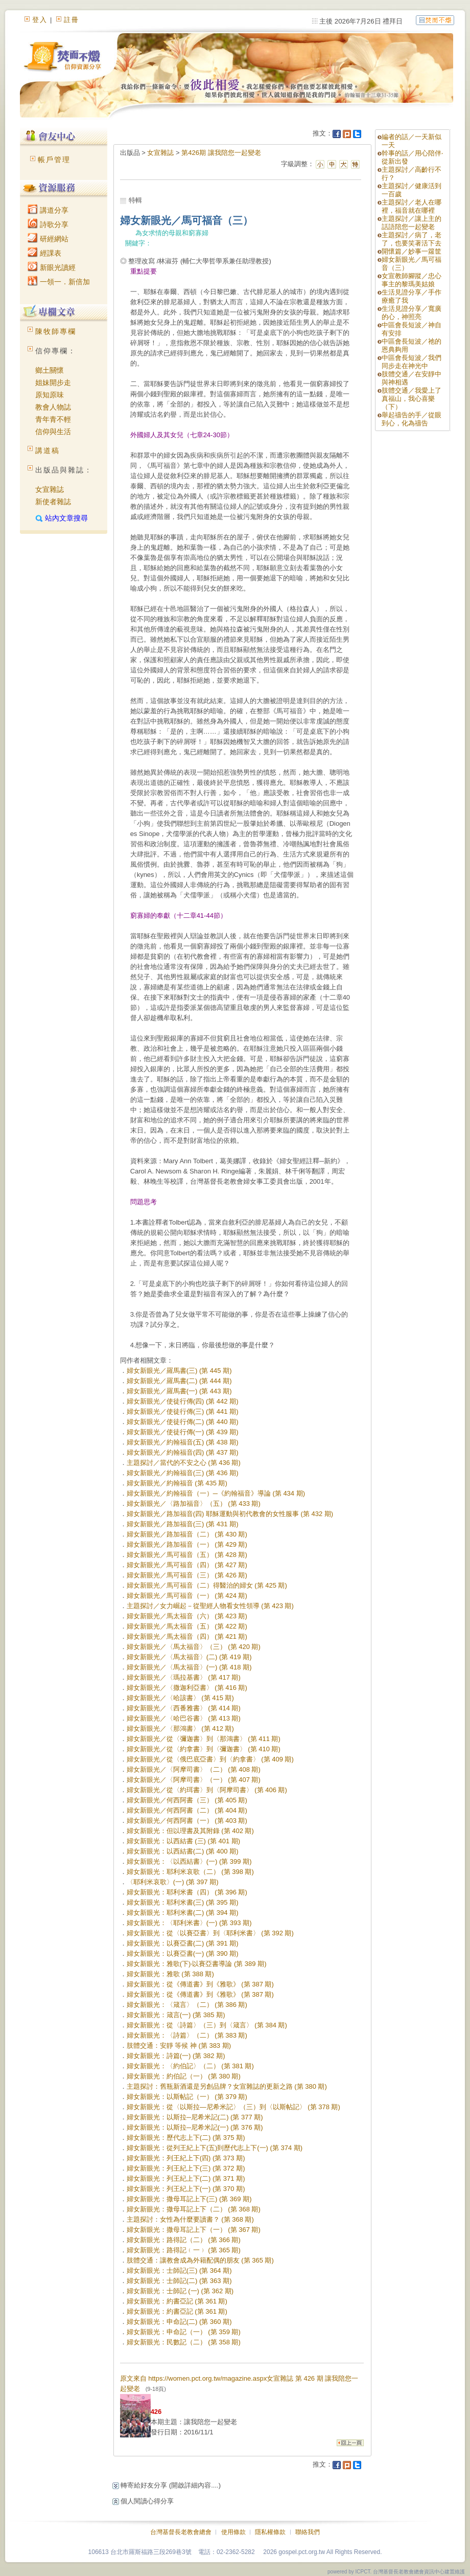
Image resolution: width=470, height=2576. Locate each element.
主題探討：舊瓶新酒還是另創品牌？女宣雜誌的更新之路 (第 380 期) (227, 2086)
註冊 (71, 20)
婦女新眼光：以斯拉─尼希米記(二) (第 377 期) (195, 2117)
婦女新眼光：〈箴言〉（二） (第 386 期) (187, 2004)
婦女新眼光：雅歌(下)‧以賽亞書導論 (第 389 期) (197, 1964)
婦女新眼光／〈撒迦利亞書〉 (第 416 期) (187, 1687)
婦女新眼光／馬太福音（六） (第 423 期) (187, 1616)
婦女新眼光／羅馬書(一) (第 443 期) (179, 1391)
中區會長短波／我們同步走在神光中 (411, 362)
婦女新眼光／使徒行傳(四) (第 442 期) (183, 1401)
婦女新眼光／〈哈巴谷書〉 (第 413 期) (184, 1718)
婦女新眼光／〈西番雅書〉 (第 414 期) (184, 1708)
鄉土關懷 (49, 370)
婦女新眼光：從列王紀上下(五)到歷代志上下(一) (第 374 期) (215, 2148)
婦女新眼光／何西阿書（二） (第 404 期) (187, 1810)
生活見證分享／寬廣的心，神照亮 (411, 313)
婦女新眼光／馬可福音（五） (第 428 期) (187, 1554)
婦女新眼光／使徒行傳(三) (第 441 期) (183, 1411)
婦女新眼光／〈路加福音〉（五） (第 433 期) (194, 1503)
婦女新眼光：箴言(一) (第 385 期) (176, 2015)
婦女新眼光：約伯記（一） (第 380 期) (184, 2076)
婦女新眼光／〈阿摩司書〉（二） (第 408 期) (194, 1769)
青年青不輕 (53, 419)
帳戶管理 (54, 159)
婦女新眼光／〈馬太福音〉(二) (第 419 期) (189, 1657)
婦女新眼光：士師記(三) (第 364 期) (179, 2270)
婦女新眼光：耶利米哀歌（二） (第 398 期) (190, 1871)
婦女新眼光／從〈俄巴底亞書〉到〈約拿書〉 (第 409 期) (210, 1759)
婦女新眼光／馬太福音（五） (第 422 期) (187, 1626)
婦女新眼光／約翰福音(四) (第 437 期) (183, 1452)
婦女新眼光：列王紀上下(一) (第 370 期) (186, 2189)
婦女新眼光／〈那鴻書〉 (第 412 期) (180, 1728)
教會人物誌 (53, 407)
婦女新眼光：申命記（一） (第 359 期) (184, 2332)
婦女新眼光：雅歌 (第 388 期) (170, 1974)
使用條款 (233, 2532)
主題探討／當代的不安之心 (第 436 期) (184, 1462)
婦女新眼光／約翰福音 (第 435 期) (177, 1483)
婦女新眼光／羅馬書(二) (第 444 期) (179, 1381)
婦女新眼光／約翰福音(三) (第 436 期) (183, 1473)
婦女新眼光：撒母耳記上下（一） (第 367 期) (194, 2229)
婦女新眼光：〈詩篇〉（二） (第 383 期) (187, 2035)
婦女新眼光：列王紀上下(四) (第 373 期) (186, 2158)
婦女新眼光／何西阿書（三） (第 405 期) (187, 1800)
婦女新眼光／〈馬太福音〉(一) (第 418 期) (189, 1667)
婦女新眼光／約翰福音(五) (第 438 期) (183, 1442)
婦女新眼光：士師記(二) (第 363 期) (179, 2281)
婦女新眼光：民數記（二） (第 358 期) (184, 2342)
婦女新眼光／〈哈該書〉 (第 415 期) (180, 1698)
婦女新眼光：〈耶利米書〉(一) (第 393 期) (189, 1923)
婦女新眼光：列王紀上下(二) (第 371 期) (186, 2178)
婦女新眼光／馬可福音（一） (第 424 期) (187, 1595)
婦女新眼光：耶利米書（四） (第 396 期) (187, 1892)
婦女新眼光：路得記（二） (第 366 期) (184, 2240)
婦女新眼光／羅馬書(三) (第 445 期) (179, 1370)
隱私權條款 (270, 2532)
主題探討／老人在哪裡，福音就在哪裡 (411, 206)
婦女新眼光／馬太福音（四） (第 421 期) (187, 1636)
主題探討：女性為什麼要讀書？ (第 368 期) (190, 2219)
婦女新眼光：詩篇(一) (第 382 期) (176, 2056)
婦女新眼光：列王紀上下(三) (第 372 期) (186, 2168)
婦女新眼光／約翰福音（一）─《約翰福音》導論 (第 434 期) (216, 1493)
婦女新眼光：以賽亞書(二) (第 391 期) (183, 1943)
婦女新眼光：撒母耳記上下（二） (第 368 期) (194, 2209)
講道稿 (47, 450)
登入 (40, 20)
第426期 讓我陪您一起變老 (221, 152)
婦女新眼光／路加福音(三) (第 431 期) (183, 1524)
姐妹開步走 (53, 382)
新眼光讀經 (52, 267)
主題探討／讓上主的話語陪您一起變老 (411, 223)
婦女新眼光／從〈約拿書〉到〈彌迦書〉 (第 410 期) (203, 1749)
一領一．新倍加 (59, 282)
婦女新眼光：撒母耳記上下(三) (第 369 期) (189, 2199)
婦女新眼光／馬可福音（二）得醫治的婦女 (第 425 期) (207, 1585)
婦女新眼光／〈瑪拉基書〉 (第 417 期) (184, 1677)
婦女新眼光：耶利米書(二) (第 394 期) (183, 1912)
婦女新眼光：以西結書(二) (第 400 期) (183, 1851)
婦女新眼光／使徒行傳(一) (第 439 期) (183, 1432)
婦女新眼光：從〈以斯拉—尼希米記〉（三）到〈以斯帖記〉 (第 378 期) (233, 2107)
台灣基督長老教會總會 (181, 2532)
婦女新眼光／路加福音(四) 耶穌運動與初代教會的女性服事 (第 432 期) (230, 1514)
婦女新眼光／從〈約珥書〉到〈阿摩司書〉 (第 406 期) (207, 1790)
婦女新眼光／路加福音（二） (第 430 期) (187, 1534)
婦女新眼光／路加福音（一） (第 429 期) (187, 1544)
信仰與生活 (53, 431)
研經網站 (48, 239)
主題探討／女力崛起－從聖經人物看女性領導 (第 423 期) (210, 1606)
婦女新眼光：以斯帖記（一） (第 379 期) (187, 2096)
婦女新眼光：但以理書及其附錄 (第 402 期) (190, 1831)
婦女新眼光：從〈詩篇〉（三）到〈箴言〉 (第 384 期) (207, 2025)
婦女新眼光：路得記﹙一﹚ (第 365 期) (184, 2250)
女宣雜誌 (49, 489)
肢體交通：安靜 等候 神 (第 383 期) (179, 2045)
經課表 (44, 253)
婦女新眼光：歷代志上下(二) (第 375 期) (186, 2137)
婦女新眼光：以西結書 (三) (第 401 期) (183, 1841)
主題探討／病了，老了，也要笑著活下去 (411, 239)
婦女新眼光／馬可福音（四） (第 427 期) (187, 1565)
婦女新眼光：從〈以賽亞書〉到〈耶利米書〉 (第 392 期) (210, 1933)
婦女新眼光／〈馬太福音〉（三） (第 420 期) (194, 1647)
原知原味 (49, 395)
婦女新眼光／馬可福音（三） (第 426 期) (187, 1575)
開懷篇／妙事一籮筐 (411, 251)
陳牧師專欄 (55, 331)
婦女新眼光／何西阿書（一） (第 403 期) (187, 1820)
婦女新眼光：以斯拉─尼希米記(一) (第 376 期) (195, 2127)
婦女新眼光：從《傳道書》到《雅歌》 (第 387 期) (200, 1984)
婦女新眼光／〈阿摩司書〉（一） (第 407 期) (194, 1779)
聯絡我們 (307, 2532)
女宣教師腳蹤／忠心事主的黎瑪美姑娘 (411, 280)
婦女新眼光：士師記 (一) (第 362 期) (180, 2291)
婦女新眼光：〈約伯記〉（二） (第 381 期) (190, 2066)
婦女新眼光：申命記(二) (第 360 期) (179, 2321)
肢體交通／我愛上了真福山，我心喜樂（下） (411, 399)
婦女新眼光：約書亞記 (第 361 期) (177, 2301)
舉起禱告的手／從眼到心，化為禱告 (411, 419)
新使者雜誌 (53, 502)
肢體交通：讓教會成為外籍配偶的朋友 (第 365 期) (200, 2260)
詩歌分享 (48, 224)
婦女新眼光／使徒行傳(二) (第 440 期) (183, 1422)
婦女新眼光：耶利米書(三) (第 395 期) (183, 1902)
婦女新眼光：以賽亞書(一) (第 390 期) (183, 1953)
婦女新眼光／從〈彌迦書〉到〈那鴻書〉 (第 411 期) (203, 1739)
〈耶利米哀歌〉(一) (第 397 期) (173, 1882)
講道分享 (48, 210)
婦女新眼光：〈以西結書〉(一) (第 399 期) (189, 1861)
